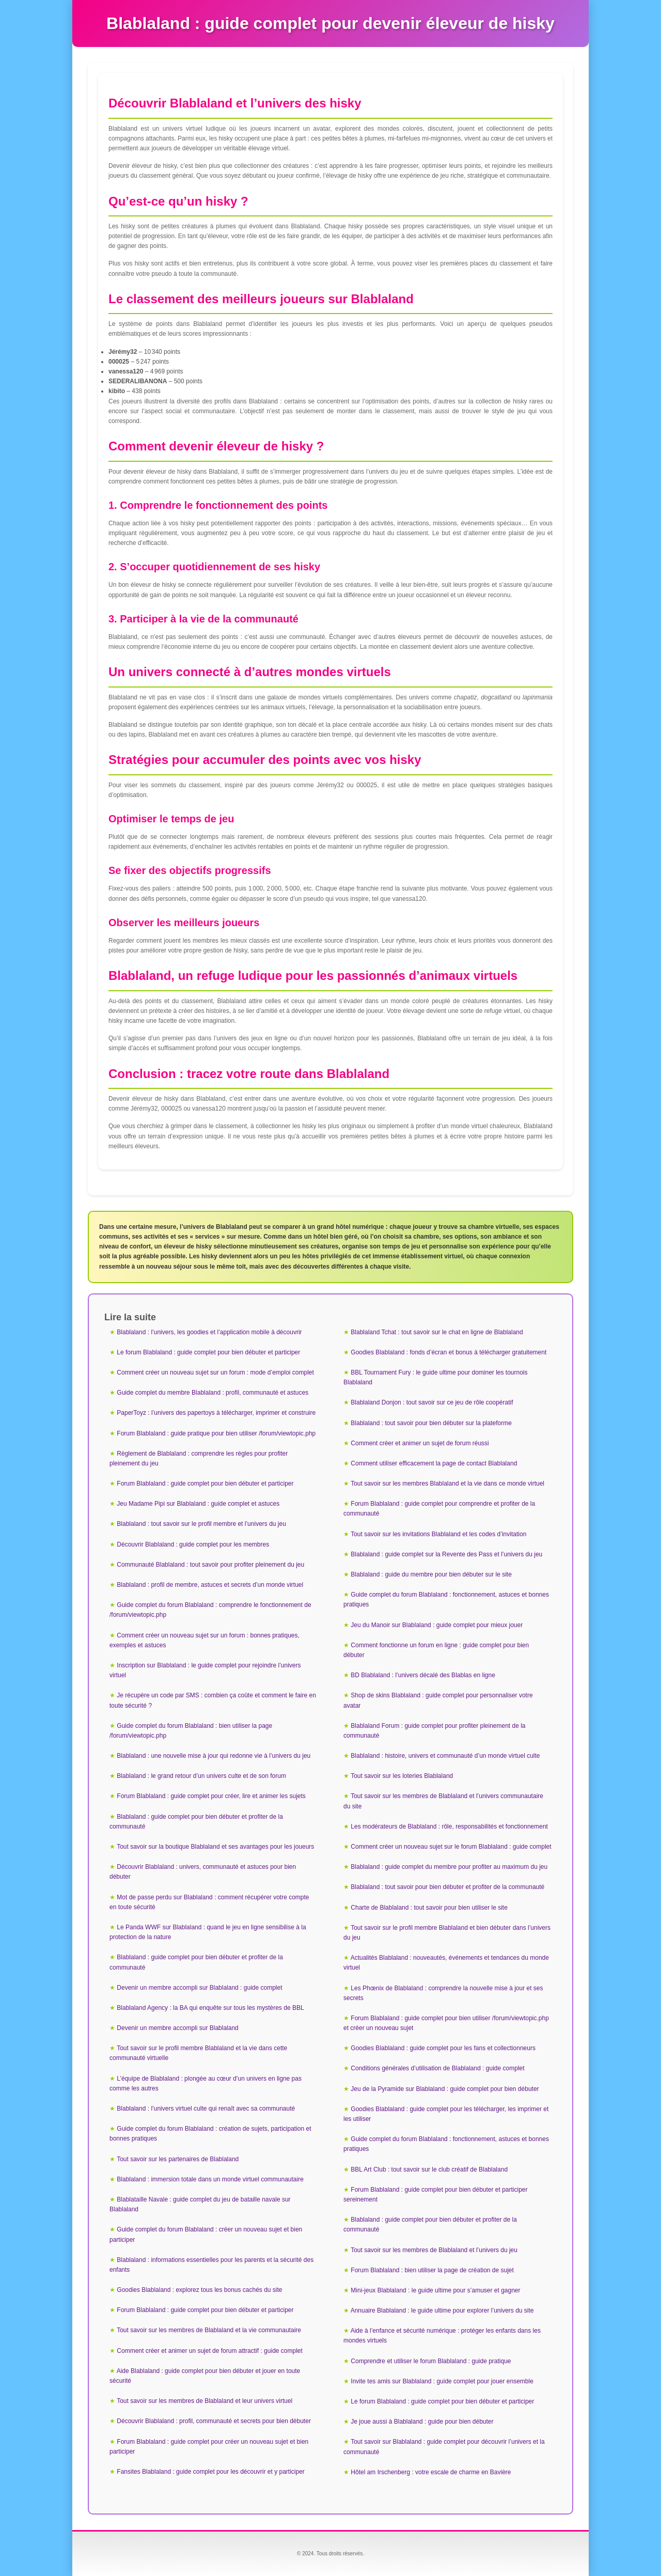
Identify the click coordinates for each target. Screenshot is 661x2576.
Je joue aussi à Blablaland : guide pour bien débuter (422, 2421)
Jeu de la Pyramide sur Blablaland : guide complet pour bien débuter (445, 2089)
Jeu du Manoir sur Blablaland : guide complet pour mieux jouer (437, 1625)
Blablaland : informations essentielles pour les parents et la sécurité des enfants (211, 2264)
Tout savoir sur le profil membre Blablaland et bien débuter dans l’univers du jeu (446, 1932)
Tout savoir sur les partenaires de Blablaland (178, 2159)
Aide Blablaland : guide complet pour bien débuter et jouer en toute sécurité (204, 2375)
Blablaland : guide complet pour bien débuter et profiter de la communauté (196, 1821)
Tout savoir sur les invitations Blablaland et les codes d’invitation (438, 1534)
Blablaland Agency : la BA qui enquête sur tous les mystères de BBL (210, 2007)
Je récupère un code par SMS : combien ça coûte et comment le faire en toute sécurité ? (212, 1700)
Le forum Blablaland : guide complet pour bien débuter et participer (208, 1352)
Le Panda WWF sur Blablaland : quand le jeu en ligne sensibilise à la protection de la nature (207, 1932)
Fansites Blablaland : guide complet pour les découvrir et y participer (211, 2471)
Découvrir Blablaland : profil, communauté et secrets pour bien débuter (214, 2421)
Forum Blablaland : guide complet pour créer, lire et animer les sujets (211, 1796)
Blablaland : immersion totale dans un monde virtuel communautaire (210, 2179)
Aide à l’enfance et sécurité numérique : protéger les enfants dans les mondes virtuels (442, 2335)
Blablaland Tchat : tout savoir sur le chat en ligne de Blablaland (437, 1332)
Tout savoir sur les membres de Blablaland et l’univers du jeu (434, 2250)
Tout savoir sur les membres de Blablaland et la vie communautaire (209, 2330)
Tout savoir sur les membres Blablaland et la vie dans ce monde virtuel (447, 1483)
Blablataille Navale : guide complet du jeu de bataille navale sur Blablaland (200, 2204)
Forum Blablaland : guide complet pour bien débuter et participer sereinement (435, 2194)
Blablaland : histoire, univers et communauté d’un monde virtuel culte (445, 1755)
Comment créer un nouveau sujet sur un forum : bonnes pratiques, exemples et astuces (204, 1640)
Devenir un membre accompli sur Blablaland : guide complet (199, 1987)
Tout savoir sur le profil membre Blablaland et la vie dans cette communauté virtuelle (198, 2053)
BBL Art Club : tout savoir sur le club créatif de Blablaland (429, 2169)
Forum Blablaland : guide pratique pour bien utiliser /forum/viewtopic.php (216, 1433)
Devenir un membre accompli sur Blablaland (177, 2028)
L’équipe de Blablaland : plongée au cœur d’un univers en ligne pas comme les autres (205, 2083)
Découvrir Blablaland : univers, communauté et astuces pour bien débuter (202, 1871)
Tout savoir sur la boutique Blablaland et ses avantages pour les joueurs (215, 1846)
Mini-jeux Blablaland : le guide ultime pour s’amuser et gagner (435, 2290)
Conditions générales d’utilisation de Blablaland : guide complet (437, 2068)
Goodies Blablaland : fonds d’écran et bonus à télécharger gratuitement (448, 1352)
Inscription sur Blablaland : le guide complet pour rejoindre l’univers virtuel (205, 1670)
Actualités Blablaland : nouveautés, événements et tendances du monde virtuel (446, 1962)
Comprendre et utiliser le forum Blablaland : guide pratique (431, 2361)
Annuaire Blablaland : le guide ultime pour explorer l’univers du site (442, 2310)
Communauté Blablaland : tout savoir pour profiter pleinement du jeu (210, 1564)
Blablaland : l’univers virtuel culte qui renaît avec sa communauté (206, 2108)
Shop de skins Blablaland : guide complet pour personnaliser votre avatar (438, 1700)
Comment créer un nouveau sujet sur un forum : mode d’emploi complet (215, 1372)
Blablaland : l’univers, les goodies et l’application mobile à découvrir (209, 1332)
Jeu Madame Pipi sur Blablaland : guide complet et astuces (198, 1503)
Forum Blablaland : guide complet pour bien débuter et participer (205, 1483)
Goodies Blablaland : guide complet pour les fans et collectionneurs (443, 2048)
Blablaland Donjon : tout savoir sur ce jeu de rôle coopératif (432, 1402)
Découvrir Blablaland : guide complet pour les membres (193, 1544)
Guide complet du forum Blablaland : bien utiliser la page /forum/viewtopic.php (190, 1730)
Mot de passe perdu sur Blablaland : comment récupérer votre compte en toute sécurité (209, 1902)
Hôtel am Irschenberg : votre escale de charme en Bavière (431, 2472)
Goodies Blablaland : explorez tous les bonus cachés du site (199, 2289)
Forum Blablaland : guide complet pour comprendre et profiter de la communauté (439, 1508)
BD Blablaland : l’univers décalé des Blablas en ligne (423, 1675)
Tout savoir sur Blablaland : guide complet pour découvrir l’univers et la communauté (444, 2446)
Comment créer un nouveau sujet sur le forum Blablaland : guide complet (451, 1846)
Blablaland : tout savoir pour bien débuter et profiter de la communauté (447, 1887)
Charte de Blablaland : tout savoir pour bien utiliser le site (429, 1907)
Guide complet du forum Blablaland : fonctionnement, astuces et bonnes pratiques (446, 1599)
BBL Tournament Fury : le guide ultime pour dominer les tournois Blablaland (435, 1377)
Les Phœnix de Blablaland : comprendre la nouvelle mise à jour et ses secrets (443, 1993)
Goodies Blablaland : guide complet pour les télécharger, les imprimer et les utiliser (445, 2113)
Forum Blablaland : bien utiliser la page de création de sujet (432, 2270)
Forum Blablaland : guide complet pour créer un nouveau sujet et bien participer (208, 2446)
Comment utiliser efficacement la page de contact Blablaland (434, 1463)
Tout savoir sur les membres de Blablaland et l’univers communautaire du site (443, 1800)
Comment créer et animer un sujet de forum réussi (420, 1443)
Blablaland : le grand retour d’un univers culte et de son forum (201, 1775)
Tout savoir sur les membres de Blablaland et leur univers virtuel (204, 2401)
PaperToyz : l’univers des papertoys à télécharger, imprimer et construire (216, 1412)
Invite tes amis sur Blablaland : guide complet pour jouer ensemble (442, 2381)
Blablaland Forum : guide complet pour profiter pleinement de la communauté (434, 1730)
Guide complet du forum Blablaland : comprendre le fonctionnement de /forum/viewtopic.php (210, 1609)
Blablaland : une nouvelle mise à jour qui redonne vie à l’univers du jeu (213, 1755)
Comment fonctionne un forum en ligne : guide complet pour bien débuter (436, 1650)
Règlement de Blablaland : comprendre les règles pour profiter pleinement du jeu (198, 1458)
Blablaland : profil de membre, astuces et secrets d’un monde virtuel (210, 1584)
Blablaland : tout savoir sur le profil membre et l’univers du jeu (201, 1523)
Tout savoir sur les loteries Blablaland (402, 1775)
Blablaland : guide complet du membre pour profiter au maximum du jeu (449, 1866)
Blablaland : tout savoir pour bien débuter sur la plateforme (431, 1423)
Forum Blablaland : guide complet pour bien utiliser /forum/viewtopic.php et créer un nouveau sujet (446, 2023)
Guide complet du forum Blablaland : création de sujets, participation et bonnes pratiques (210, 2133)
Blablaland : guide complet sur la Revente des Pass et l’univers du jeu (446, 1554)
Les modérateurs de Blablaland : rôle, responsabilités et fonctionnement (449, 1826)
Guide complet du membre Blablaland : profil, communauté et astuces (212, 1392)
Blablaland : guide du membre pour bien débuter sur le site (431, 1574)
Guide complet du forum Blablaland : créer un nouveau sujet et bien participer (205, 2234)
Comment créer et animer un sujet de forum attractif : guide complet (210, 2350)
